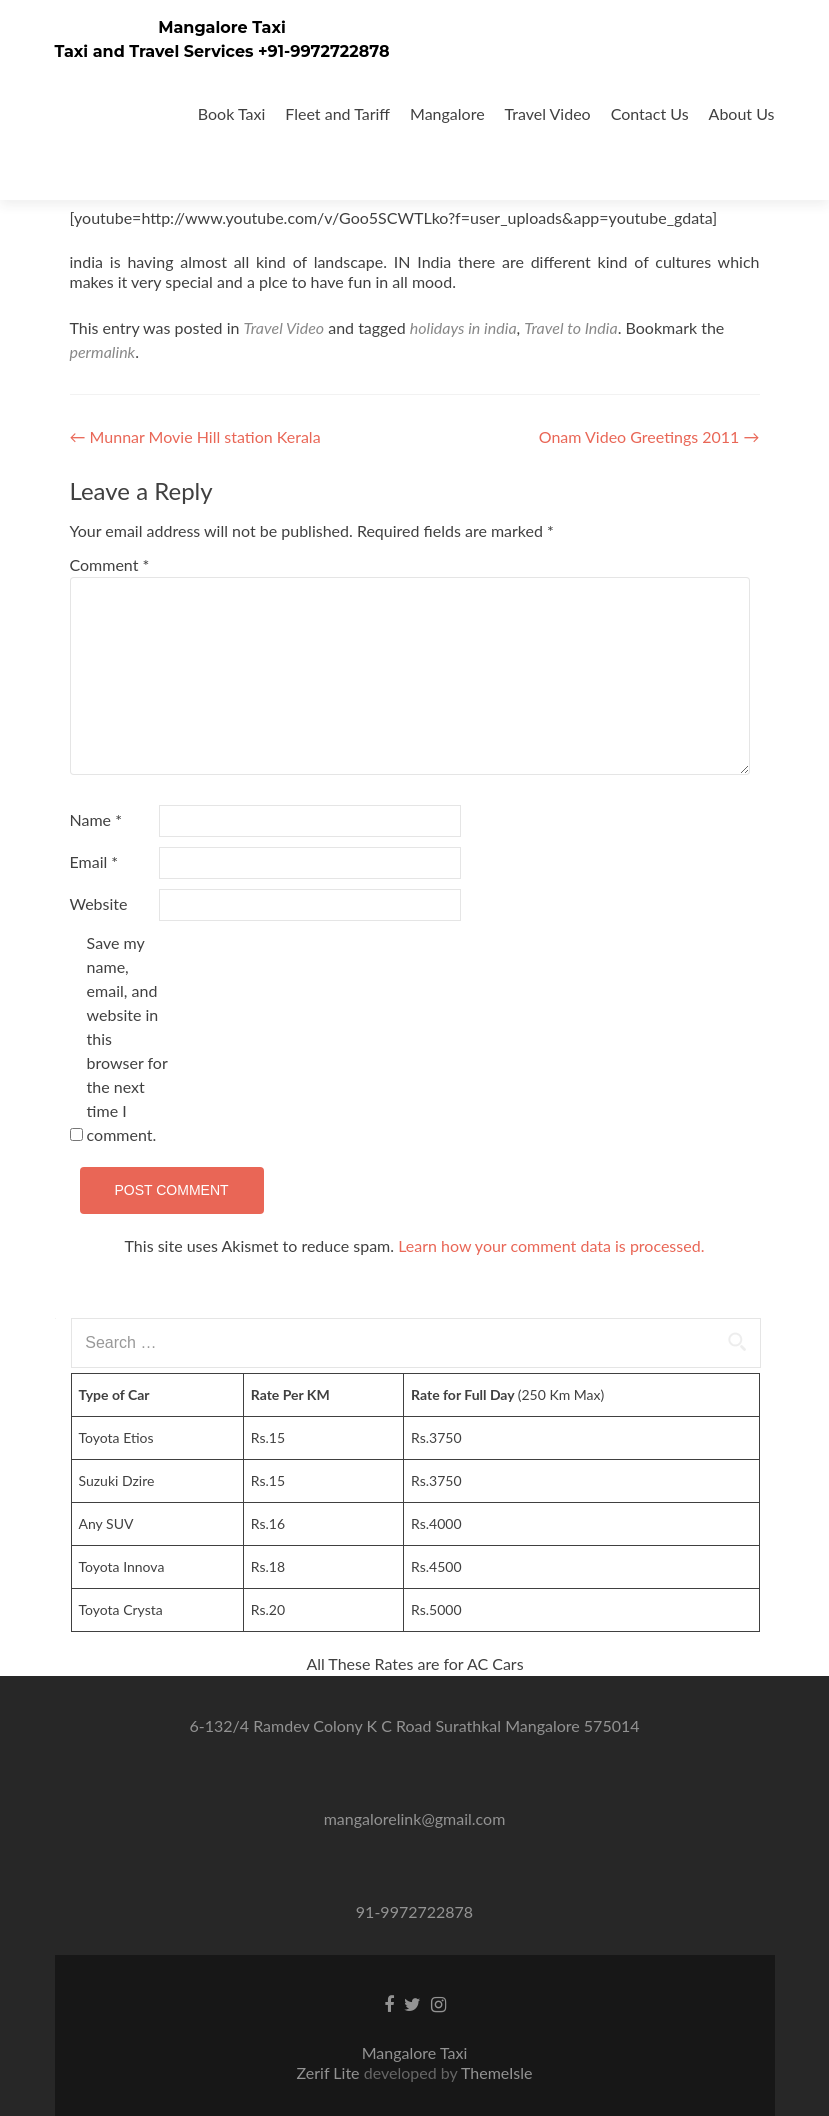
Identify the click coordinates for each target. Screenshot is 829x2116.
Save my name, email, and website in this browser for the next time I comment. (127, 1038)
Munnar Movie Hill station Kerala (195, 436)
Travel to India (570, 327)
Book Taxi (232, 113)
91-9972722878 (414, 1911)
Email (94, 861)
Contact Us (650, 113)
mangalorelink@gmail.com (415, 1818)
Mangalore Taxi (222, 27)
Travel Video (548, 113)
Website (99, 903)
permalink (103, 351)
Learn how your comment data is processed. (551, 1245)
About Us (742, 113)
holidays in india (463, 327)
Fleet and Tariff (337, 113)
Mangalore (447, 113)
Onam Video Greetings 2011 (649, 436)
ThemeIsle (496, 2072)
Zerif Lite (330, 2072)
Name (96, 819)
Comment (110, 564)
